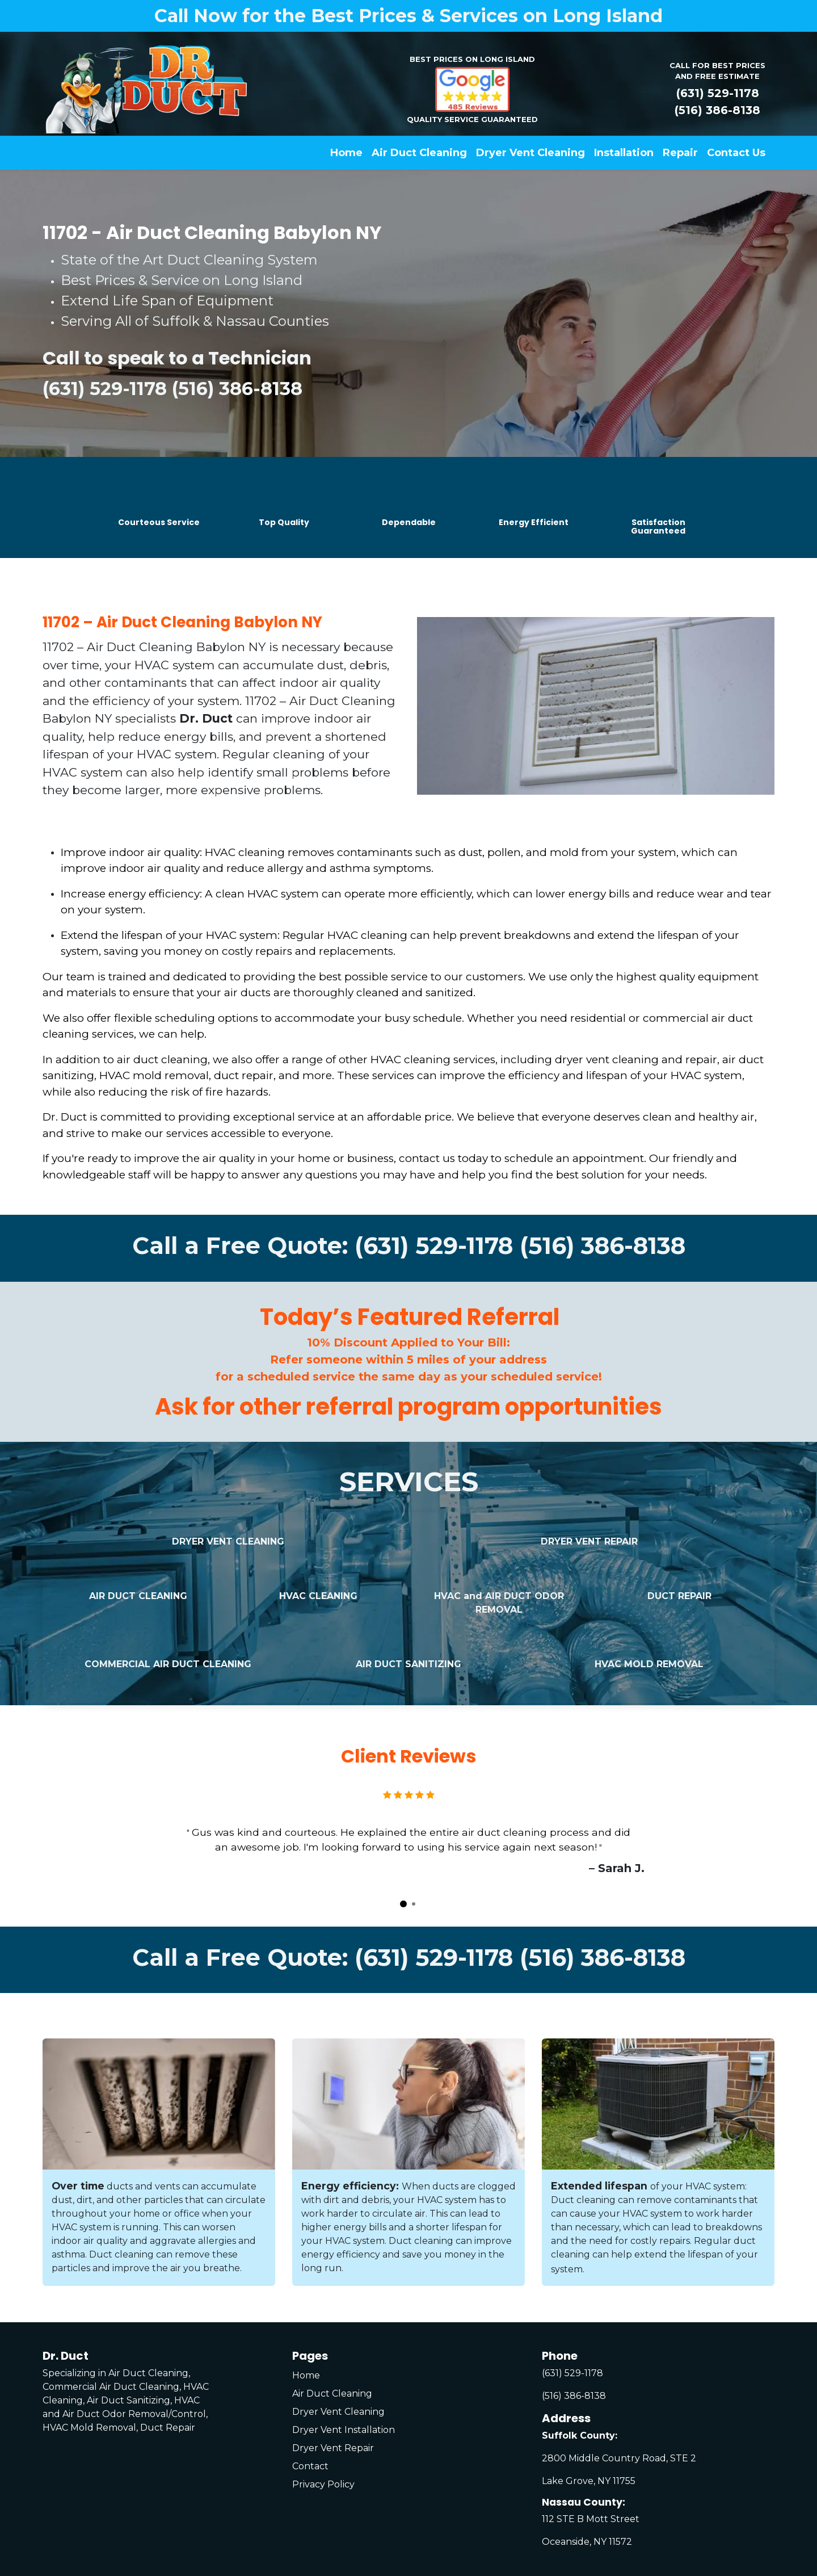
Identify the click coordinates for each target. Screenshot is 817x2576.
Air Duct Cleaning (332, 2393)
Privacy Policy (323, 2484)
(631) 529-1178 (717, 93)
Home (306, 2375)
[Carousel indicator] (403, 1903)
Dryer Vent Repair (333, 2448)
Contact (310, 2466)
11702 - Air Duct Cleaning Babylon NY (212, 232)
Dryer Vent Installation (343, 2429)
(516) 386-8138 (717, 110)
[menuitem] (346, 153)
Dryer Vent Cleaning (338, 2411)
